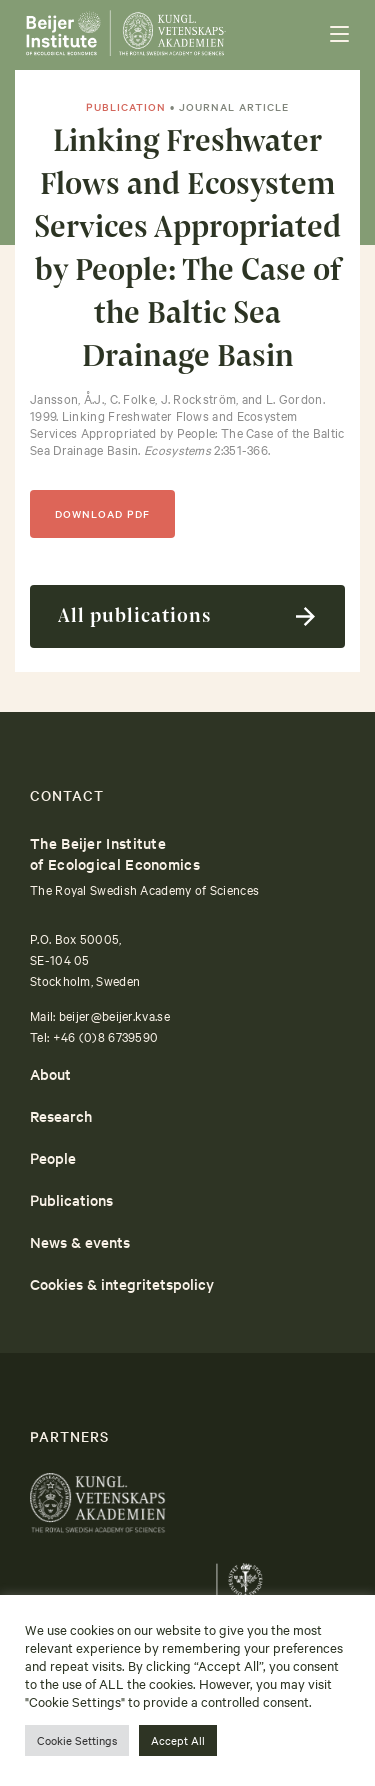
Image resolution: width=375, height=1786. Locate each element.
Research (61, 1115)
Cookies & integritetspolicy (122, 1283)
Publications (71, 1199)
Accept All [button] (178, 1740)
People (53, 1157)
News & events (80, 1241)
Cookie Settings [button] (77, 1740)
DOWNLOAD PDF (102, 513)
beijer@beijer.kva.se (114, 1015)
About (50, 1073)
